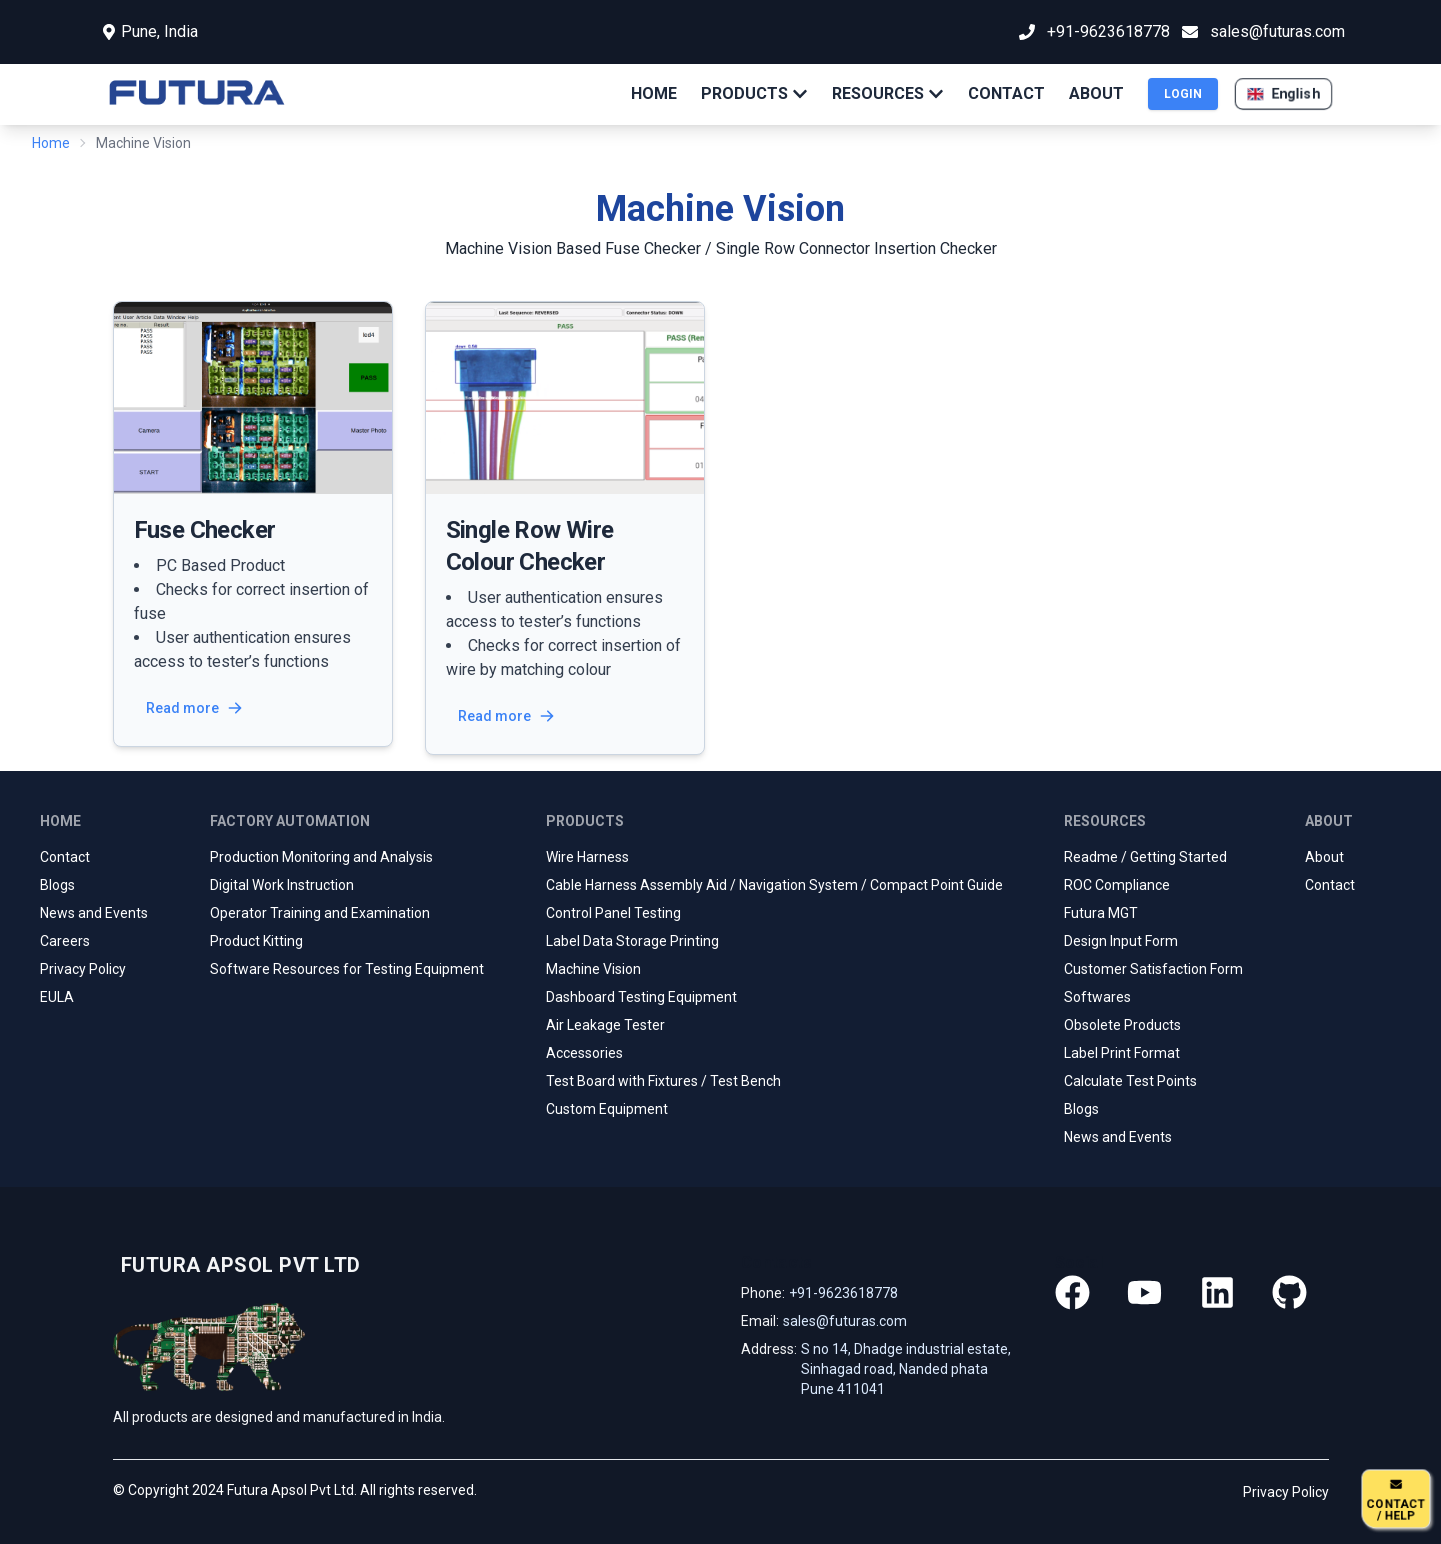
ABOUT (1096, 93)
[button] (1283, 94)
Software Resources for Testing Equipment (347, 969)
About (1324, 857)
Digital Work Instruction (282, 885)
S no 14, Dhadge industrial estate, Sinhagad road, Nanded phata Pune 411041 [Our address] (906, 1369)
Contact (65, 857)
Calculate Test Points (1130, 1081)
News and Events (94, 913)
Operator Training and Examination (320, 913)
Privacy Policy (83, 969)
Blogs (57, 885)
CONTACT (1006, 93)
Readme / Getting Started (1145, 857)
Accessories (584, 1053)
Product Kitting (256, 941)
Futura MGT (1101, 913)
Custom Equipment (607, 1109)
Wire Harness (587, 857)
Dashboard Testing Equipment (641, 997)
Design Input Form (1121, 941)
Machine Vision (593, 969)
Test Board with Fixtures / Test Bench (663, 1081)
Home (51, 143)
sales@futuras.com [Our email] (845, 1321)
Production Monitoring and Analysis (321, 857)
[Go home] (237, 1265)
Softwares (1097, 997)
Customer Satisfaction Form (1153, 969)
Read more (194, 708)
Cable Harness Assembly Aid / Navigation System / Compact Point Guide (774, 885)
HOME (654, 93)
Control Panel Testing (613, 913)
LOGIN (1183, 94)
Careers (65, 941)
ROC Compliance (1117, 885)
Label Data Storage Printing (632, 941)
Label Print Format (1122, 1053)
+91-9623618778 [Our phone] (843, 1293)
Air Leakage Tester (605, 1025)
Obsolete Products (1122, 1025)
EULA (57, 997)
